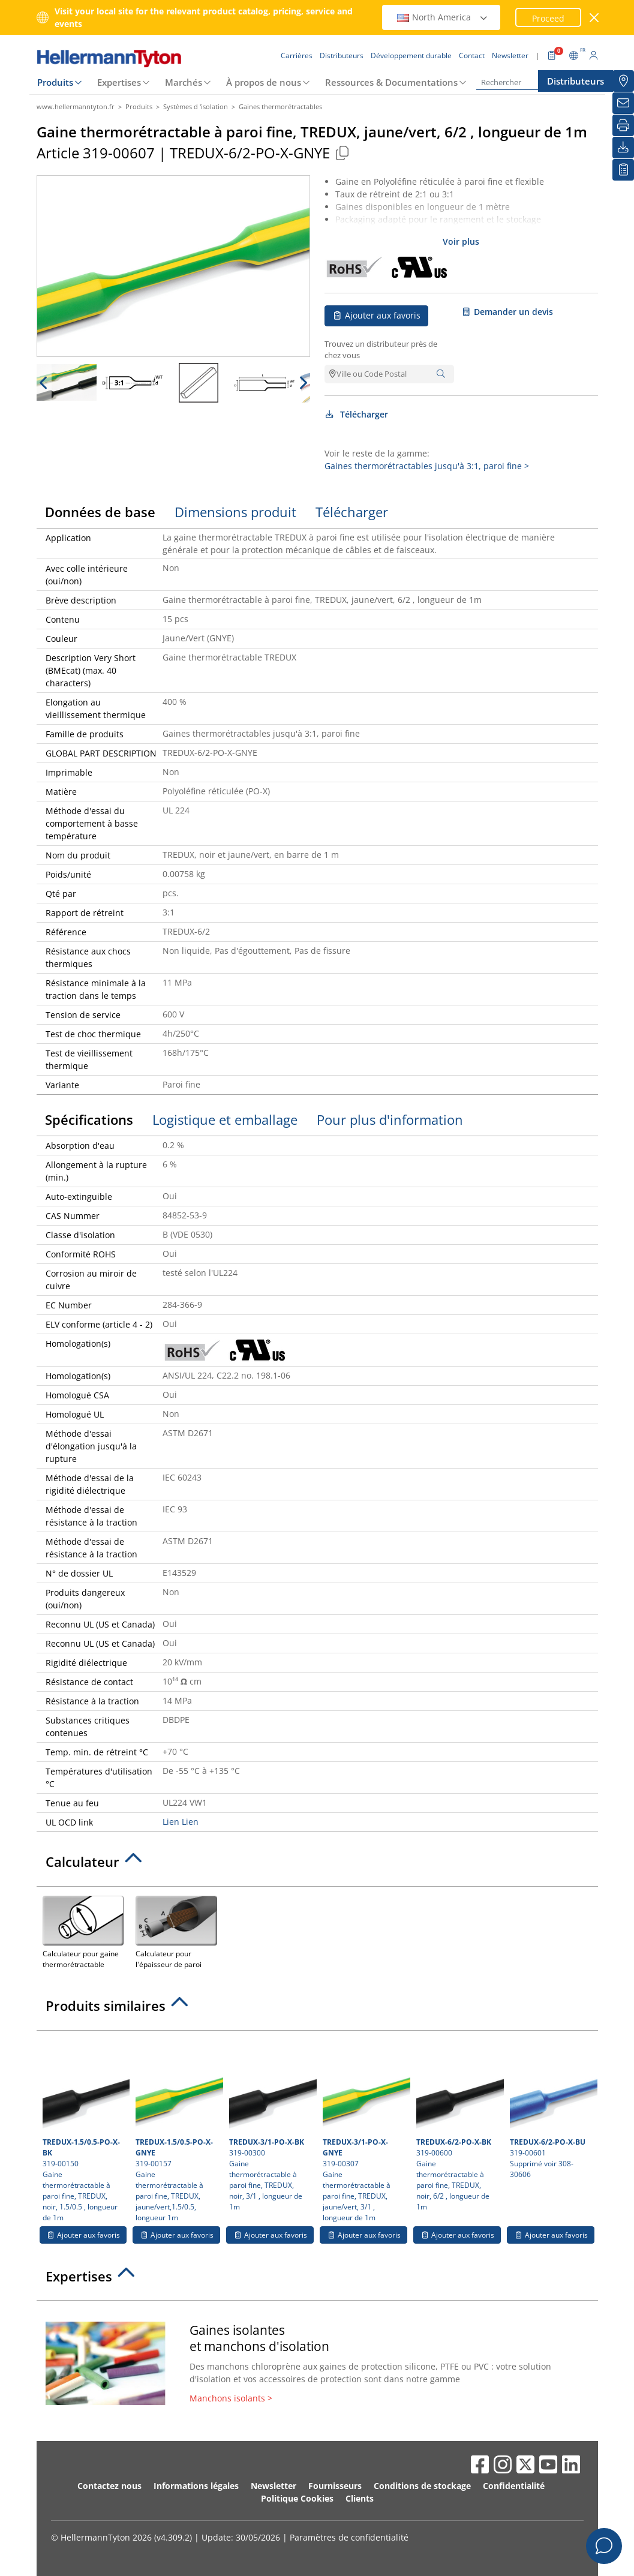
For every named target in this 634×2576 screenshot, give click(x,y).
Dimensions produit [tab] (235, 512)
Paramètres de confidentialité (349, 2537)
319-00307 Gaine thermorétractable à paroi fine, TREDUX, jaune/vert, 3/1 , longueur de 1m (365, 2130)
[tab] (317, 1865)
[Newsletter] (623, 103)
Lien (171, 1821)
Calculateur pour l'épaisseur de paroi (176, 1931)
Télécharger (356, 414)
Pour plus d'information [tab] (390, 1119)
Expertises (119, 82)
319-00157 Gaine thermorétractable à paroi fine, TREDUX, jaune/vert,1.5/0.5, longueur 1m (178, 2130)
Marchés (183, 82)
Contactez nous (109, 2485)
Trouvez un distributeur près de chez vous (380, 349)
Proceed (548, 18)
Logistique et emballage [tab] (225, 1119)
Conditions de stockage (422, 2485)
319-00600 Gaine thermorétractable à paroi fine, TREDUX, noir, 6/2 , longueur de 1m (458, 2124)
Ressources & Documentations (391, 82)
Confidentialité (514, 2485)
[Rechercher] (536, 82)
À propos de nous (263, 82)
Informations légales (196, 2485)
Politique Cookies (297, 2498)
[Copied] (342, 152)
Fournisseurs (335, 2485)
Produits (55, 82)
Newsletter (273, 2485)
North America (442, 17)
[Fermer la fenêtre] (594, 18)
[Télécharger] (623, 147)
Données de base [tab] (100, 512)
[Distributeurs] (623, 81)
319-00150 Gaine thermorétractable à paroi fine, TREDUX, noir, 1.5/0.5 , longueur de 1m (85, 2130)
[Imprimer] (623, 125)
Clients (359, 2498)
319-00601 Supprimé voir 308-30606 (552, 2108)
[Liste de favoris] (623, 170)
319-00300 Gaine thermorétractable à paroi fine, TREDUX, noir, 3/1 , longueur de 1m (271, 2124)
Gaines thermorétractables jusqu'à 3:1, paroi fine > (426, 466)
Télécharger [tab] (352, 512)
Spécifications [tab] (89, 1119)
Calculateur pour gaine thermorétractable (83, 1931)
